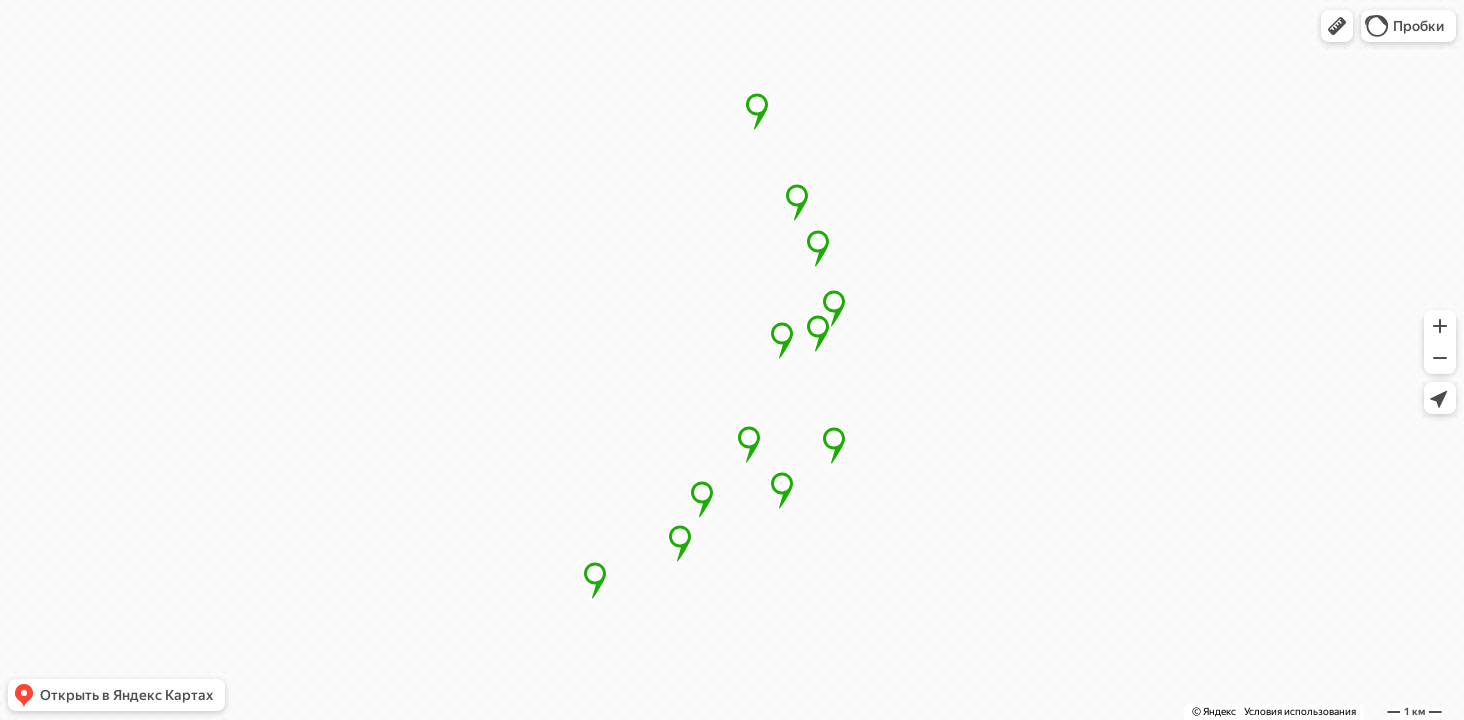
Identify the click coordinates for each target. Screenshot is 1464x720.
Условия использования (1300, 711)
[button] (1337, 26)
